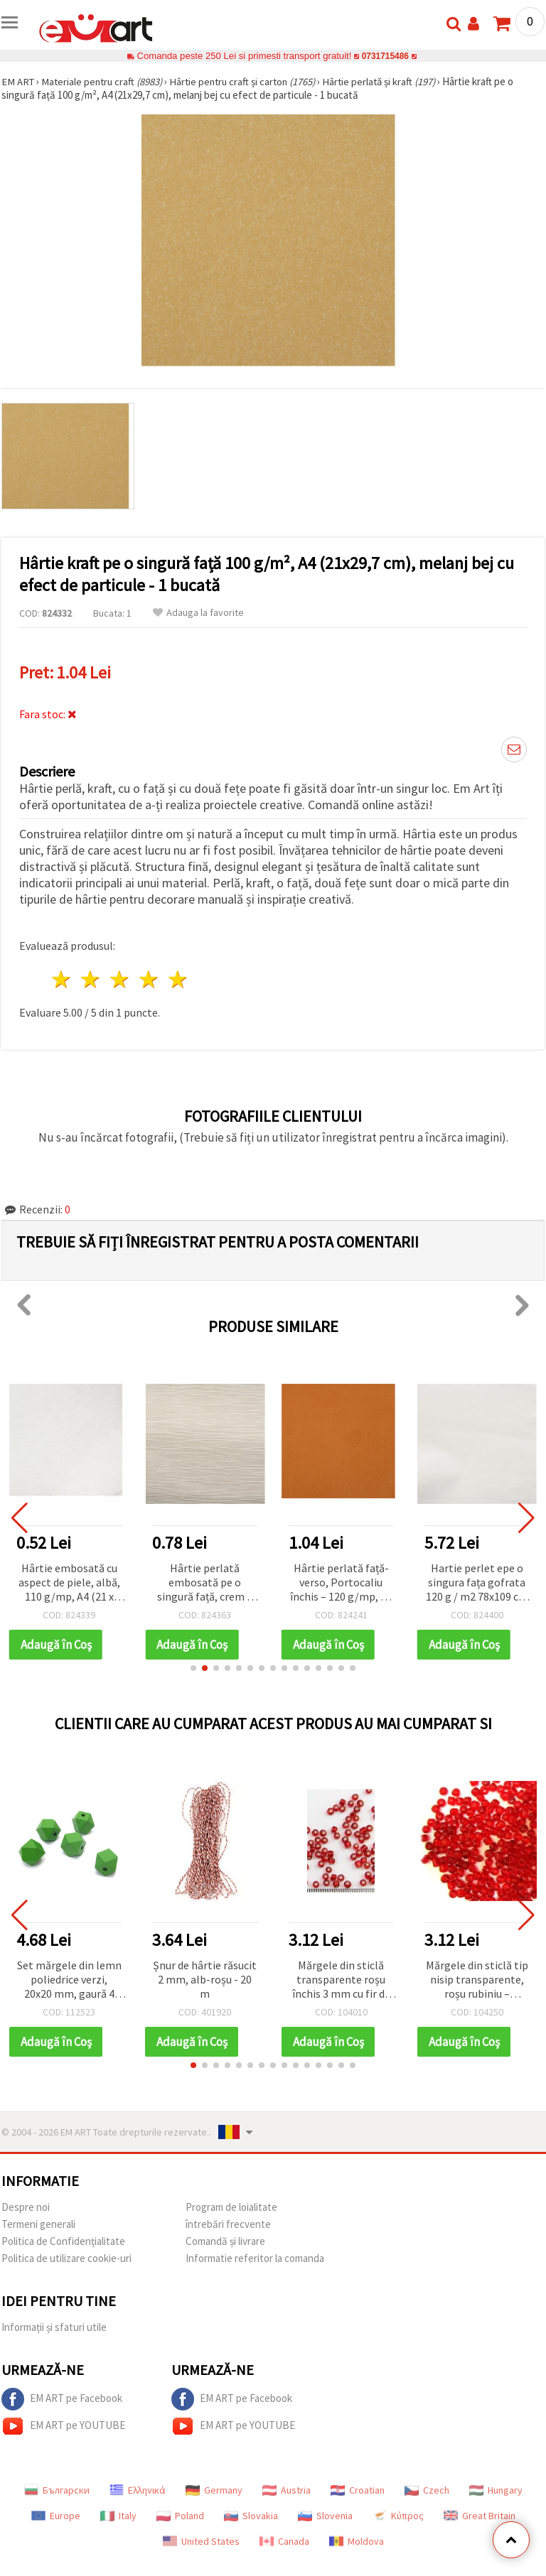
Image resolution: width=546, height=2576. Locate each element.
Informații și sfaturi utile (54, 2327)
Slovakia (251, 2515)
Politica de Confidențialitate (63, 2241)
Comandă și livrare (225, 2241)
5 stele (178, 979)
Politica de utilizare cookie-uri (66, 2258)
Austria (286, 2490)
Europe (55, 2516)
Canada (284, 2541)
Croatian (358, 2490)
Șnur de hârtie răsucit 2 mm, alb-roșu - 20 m (205, 1979)
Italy (118, 2515)
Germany (214, 2490)
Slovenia (325, 2515)
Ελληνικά (137, 2490)
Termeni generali (38, 2224)
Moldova (356, 2541)
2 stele (91, 979)
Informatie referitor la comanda (255, 2258)
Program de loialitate (231, 2207)
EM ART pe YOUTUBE (63, 2426)
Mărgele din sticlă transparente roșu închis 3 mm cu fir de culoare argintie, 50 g (341, 1980)
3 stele (120, 979)
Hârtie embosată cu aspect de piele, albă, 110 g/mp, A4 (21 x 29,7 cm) (69, 1583)
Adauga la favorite (198, 612)
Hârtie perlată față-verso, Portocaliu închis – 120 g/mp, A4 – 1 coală (341, 1583)
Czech (427, 2490)
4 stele (149, 979)
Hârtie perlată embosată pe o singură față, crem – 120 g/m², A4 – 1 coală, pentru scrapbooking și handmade (204, 1583)
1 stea (62, 979)
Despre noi (25, 2207)
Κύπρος (398, 2516)
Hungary (496, 2490)
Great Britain (479, 2516)
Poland (180, 2515)
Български (57, 2490)
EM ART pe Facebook (61, 2399)
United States (201, 2541)
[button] (193, 1668)
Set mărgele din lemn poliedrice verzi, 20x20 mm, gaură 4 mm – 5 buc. (69, 1980)
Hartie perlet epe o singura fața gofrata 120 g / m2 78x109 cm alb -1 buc (477, 1583)
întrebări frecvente (228, 2224)
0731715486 (385, 55)
